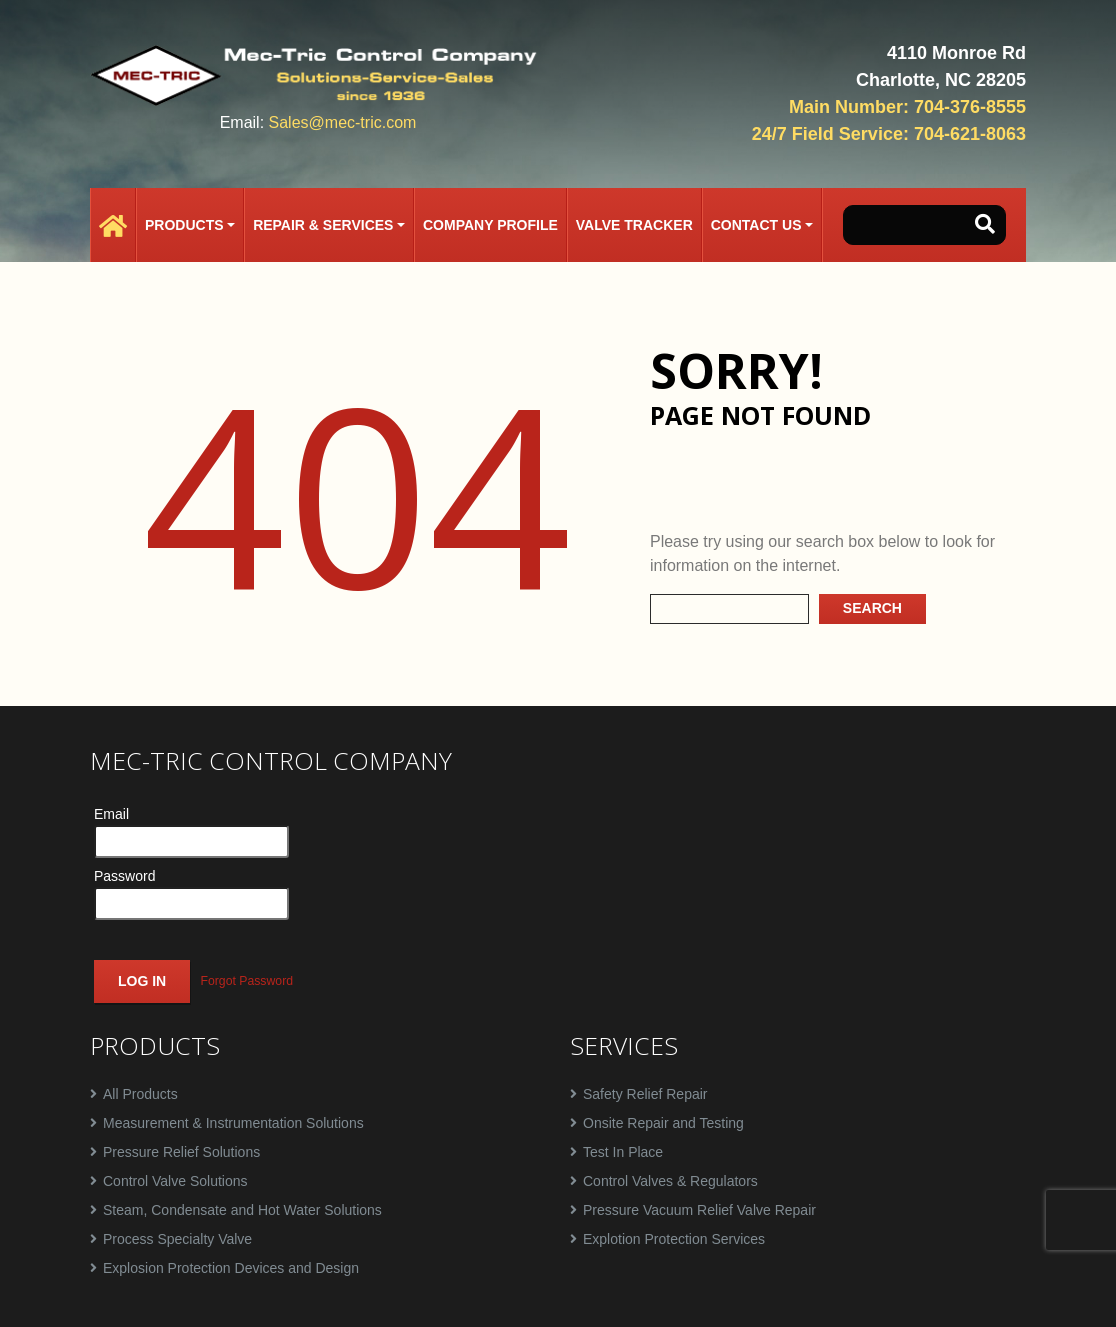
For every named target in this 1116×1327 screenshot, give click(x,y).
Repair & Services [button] (323, 225)
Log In (142, 981)
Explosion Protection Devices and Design (231, 1268)
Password (124, 876)
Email (111, 814)
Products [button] (184, 225)
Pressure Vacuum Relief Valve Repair (699, 1210)
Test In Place (623, 1152)
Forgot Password (246, 981)
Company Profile (490, 225)
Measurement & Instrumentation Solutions (233, 1123)
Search (872, 608)
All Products (140, 1094)
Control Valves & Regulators (670, 1181)
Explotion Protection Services (674, 1239)
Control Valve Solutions (175, 1181)
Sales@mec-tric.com (343, 122)
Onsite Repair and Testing (663, 1123)
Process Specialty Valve (177, 1239)
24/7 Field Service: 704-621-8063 (889, 134)
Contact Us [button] (756, 225)
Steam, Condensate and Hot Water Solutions (242, 1210)
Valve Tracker (634, 225)
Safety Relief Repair (645, 1094)
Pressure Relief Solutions (181, 1152)
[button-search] (985, 225)
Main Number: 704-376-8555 (907, 107)
